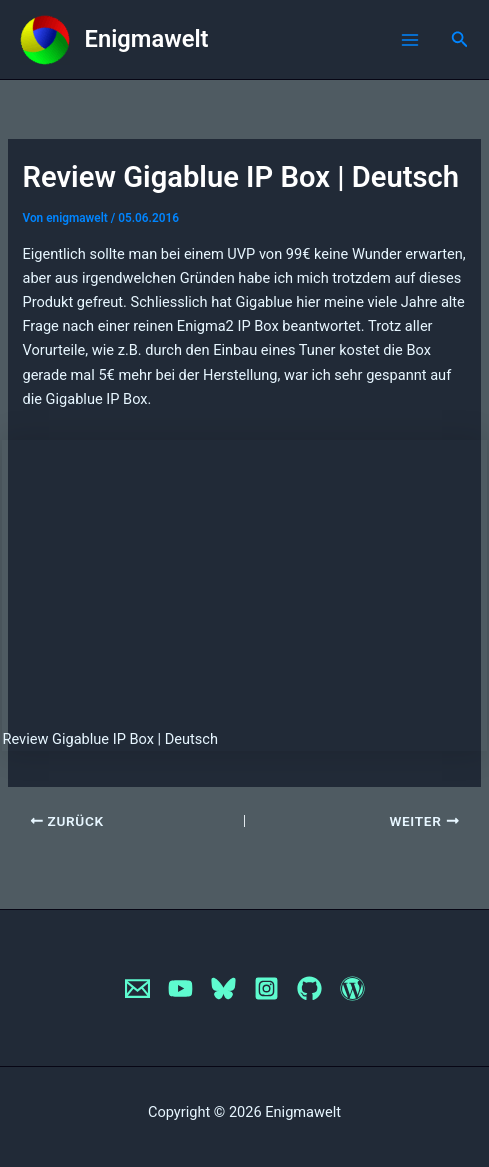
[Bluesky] (223, 988)
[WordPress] (352, 988)
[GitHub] (309, 988)
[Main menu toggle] (410, 40)
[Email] (137, 988)
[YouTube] (180, 988)
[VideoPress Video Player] (244, 576)
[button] (460, 39)
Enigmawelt (147, 39)
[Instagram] (266, 988)
